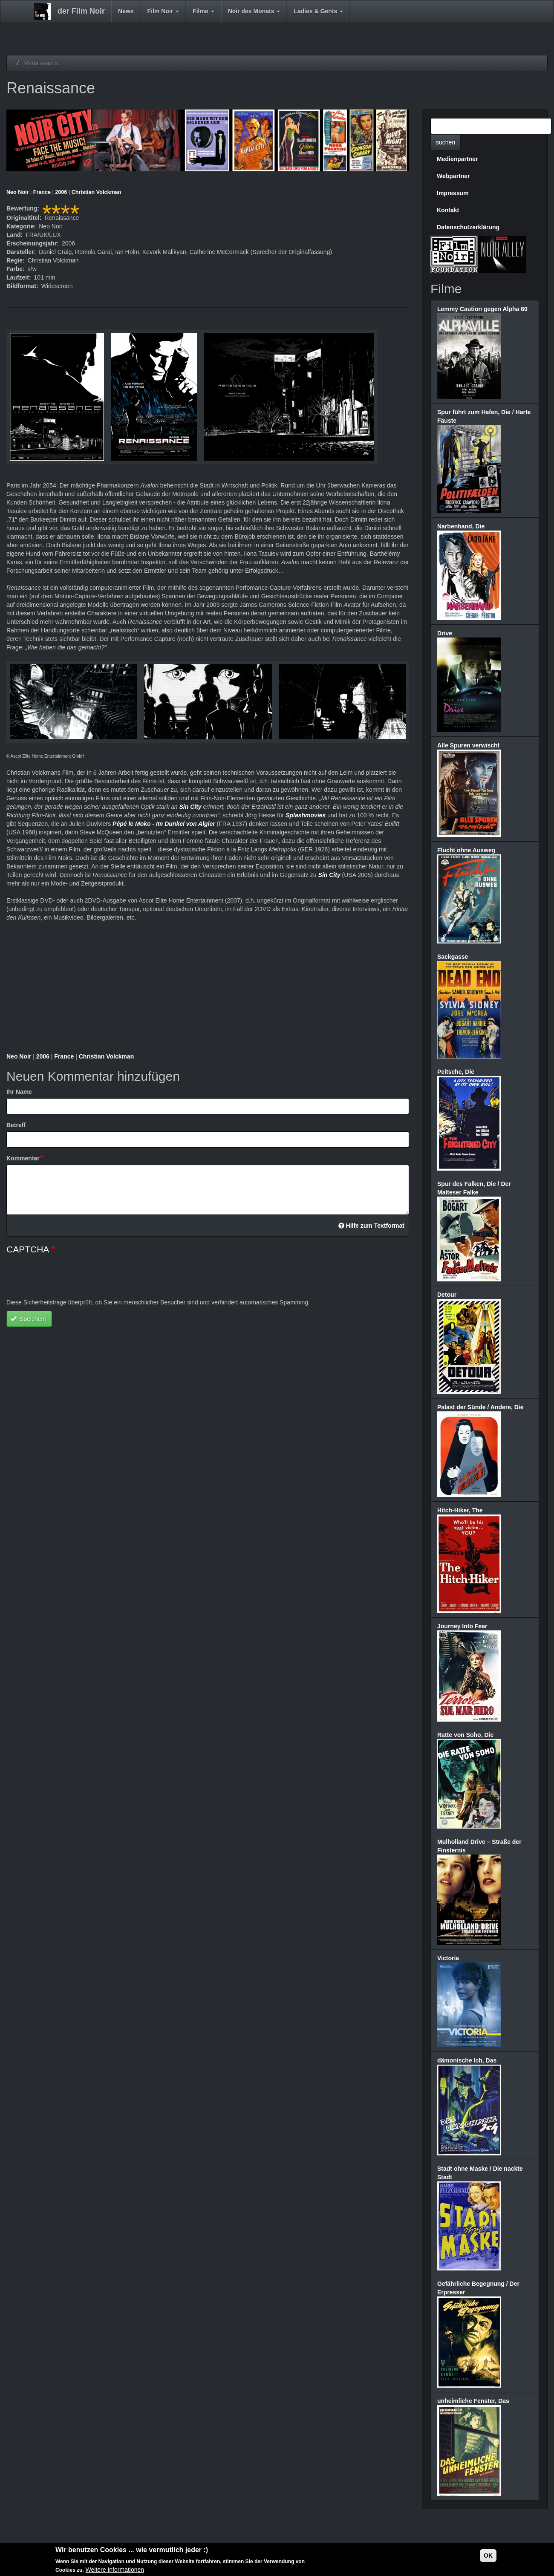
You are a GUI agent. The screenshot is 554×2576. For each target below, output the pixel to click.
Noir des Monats (254, 11)
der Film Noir (81, 11)
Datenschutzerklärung (468, 227)
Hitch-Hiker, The (460, 1510)
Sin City (190, 806)
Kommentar (23, 1158)
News (126, 11)
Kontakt (448, 210)
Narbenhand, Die (461, 526)
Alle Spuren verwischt (468, 745)
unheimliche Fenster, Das (473, 2400)
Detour (446, 1294)
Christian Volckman (96, 192)
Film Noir (163, 11)
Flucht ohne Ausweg (466, 850)
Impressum (453, 193)
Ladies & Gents (318, 11)
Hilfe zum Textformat (371, 1225)
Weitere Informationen (115, 2569)
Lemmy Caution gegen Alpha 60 (482, 309)
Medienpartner (457, 159)
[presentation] (71, 1281)
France (42, 192)
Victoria (448, 1958)
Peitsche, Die (455, 1071)
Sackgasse (452, 956)
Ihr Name (19, 1091)
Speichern (28, 1318)
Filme (203, 11)
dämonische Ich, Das (466, 2060)
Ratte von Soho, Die (465, 1734)
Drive (444, 633)
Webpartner (453, 176)
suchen (445, 142)
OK (488, 2555)
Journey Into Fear (462, 1626)
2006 (61, 192)
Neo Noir (17, 192)
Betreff (16, 1125)
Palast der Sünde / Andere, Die (480, 1407)
